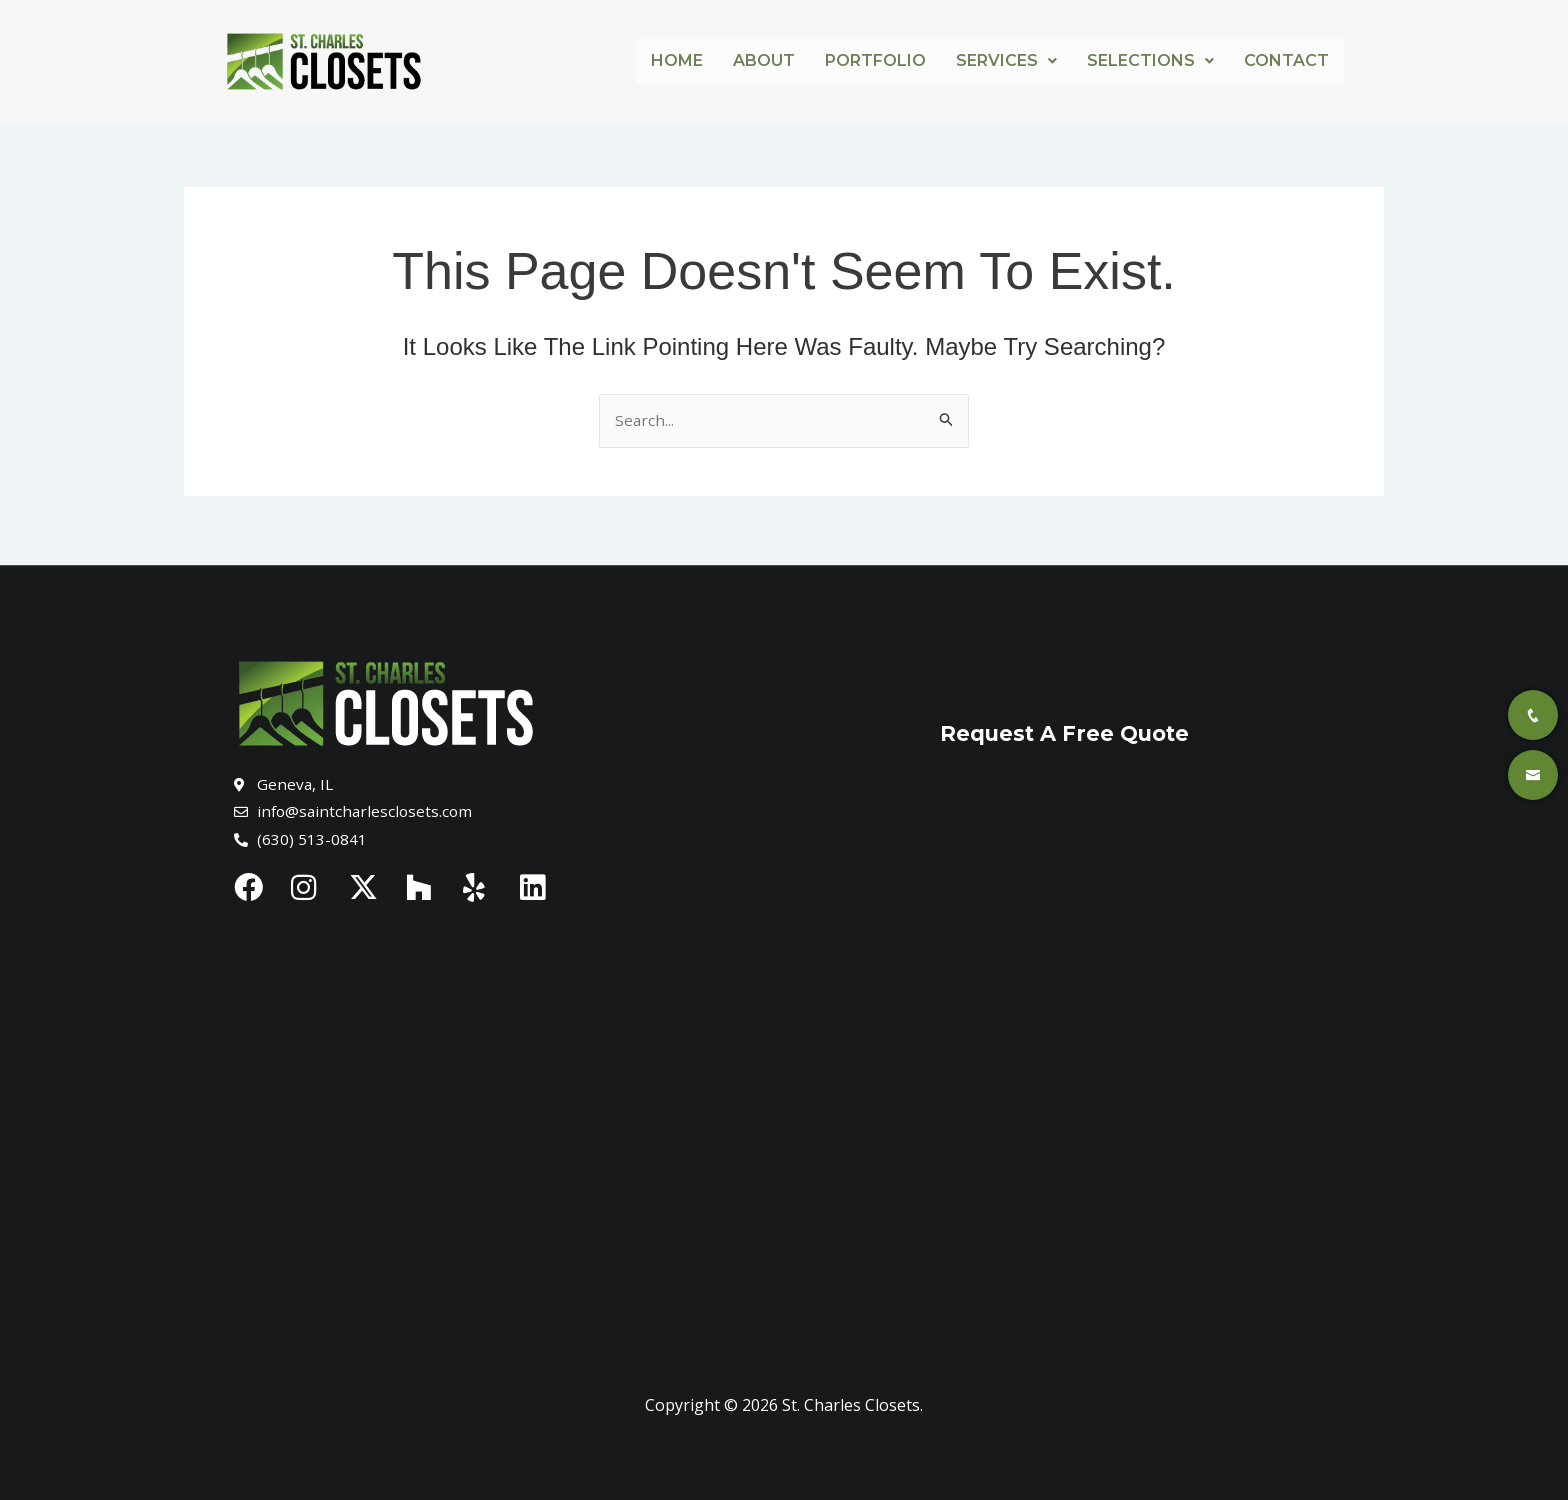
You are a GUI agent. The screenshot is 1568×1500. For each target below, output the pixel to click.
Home (677, 60)
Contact (1286, 60)
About (764, 60)
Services (1006, 60)
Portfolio (875, 60)
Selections (1150, 60)
